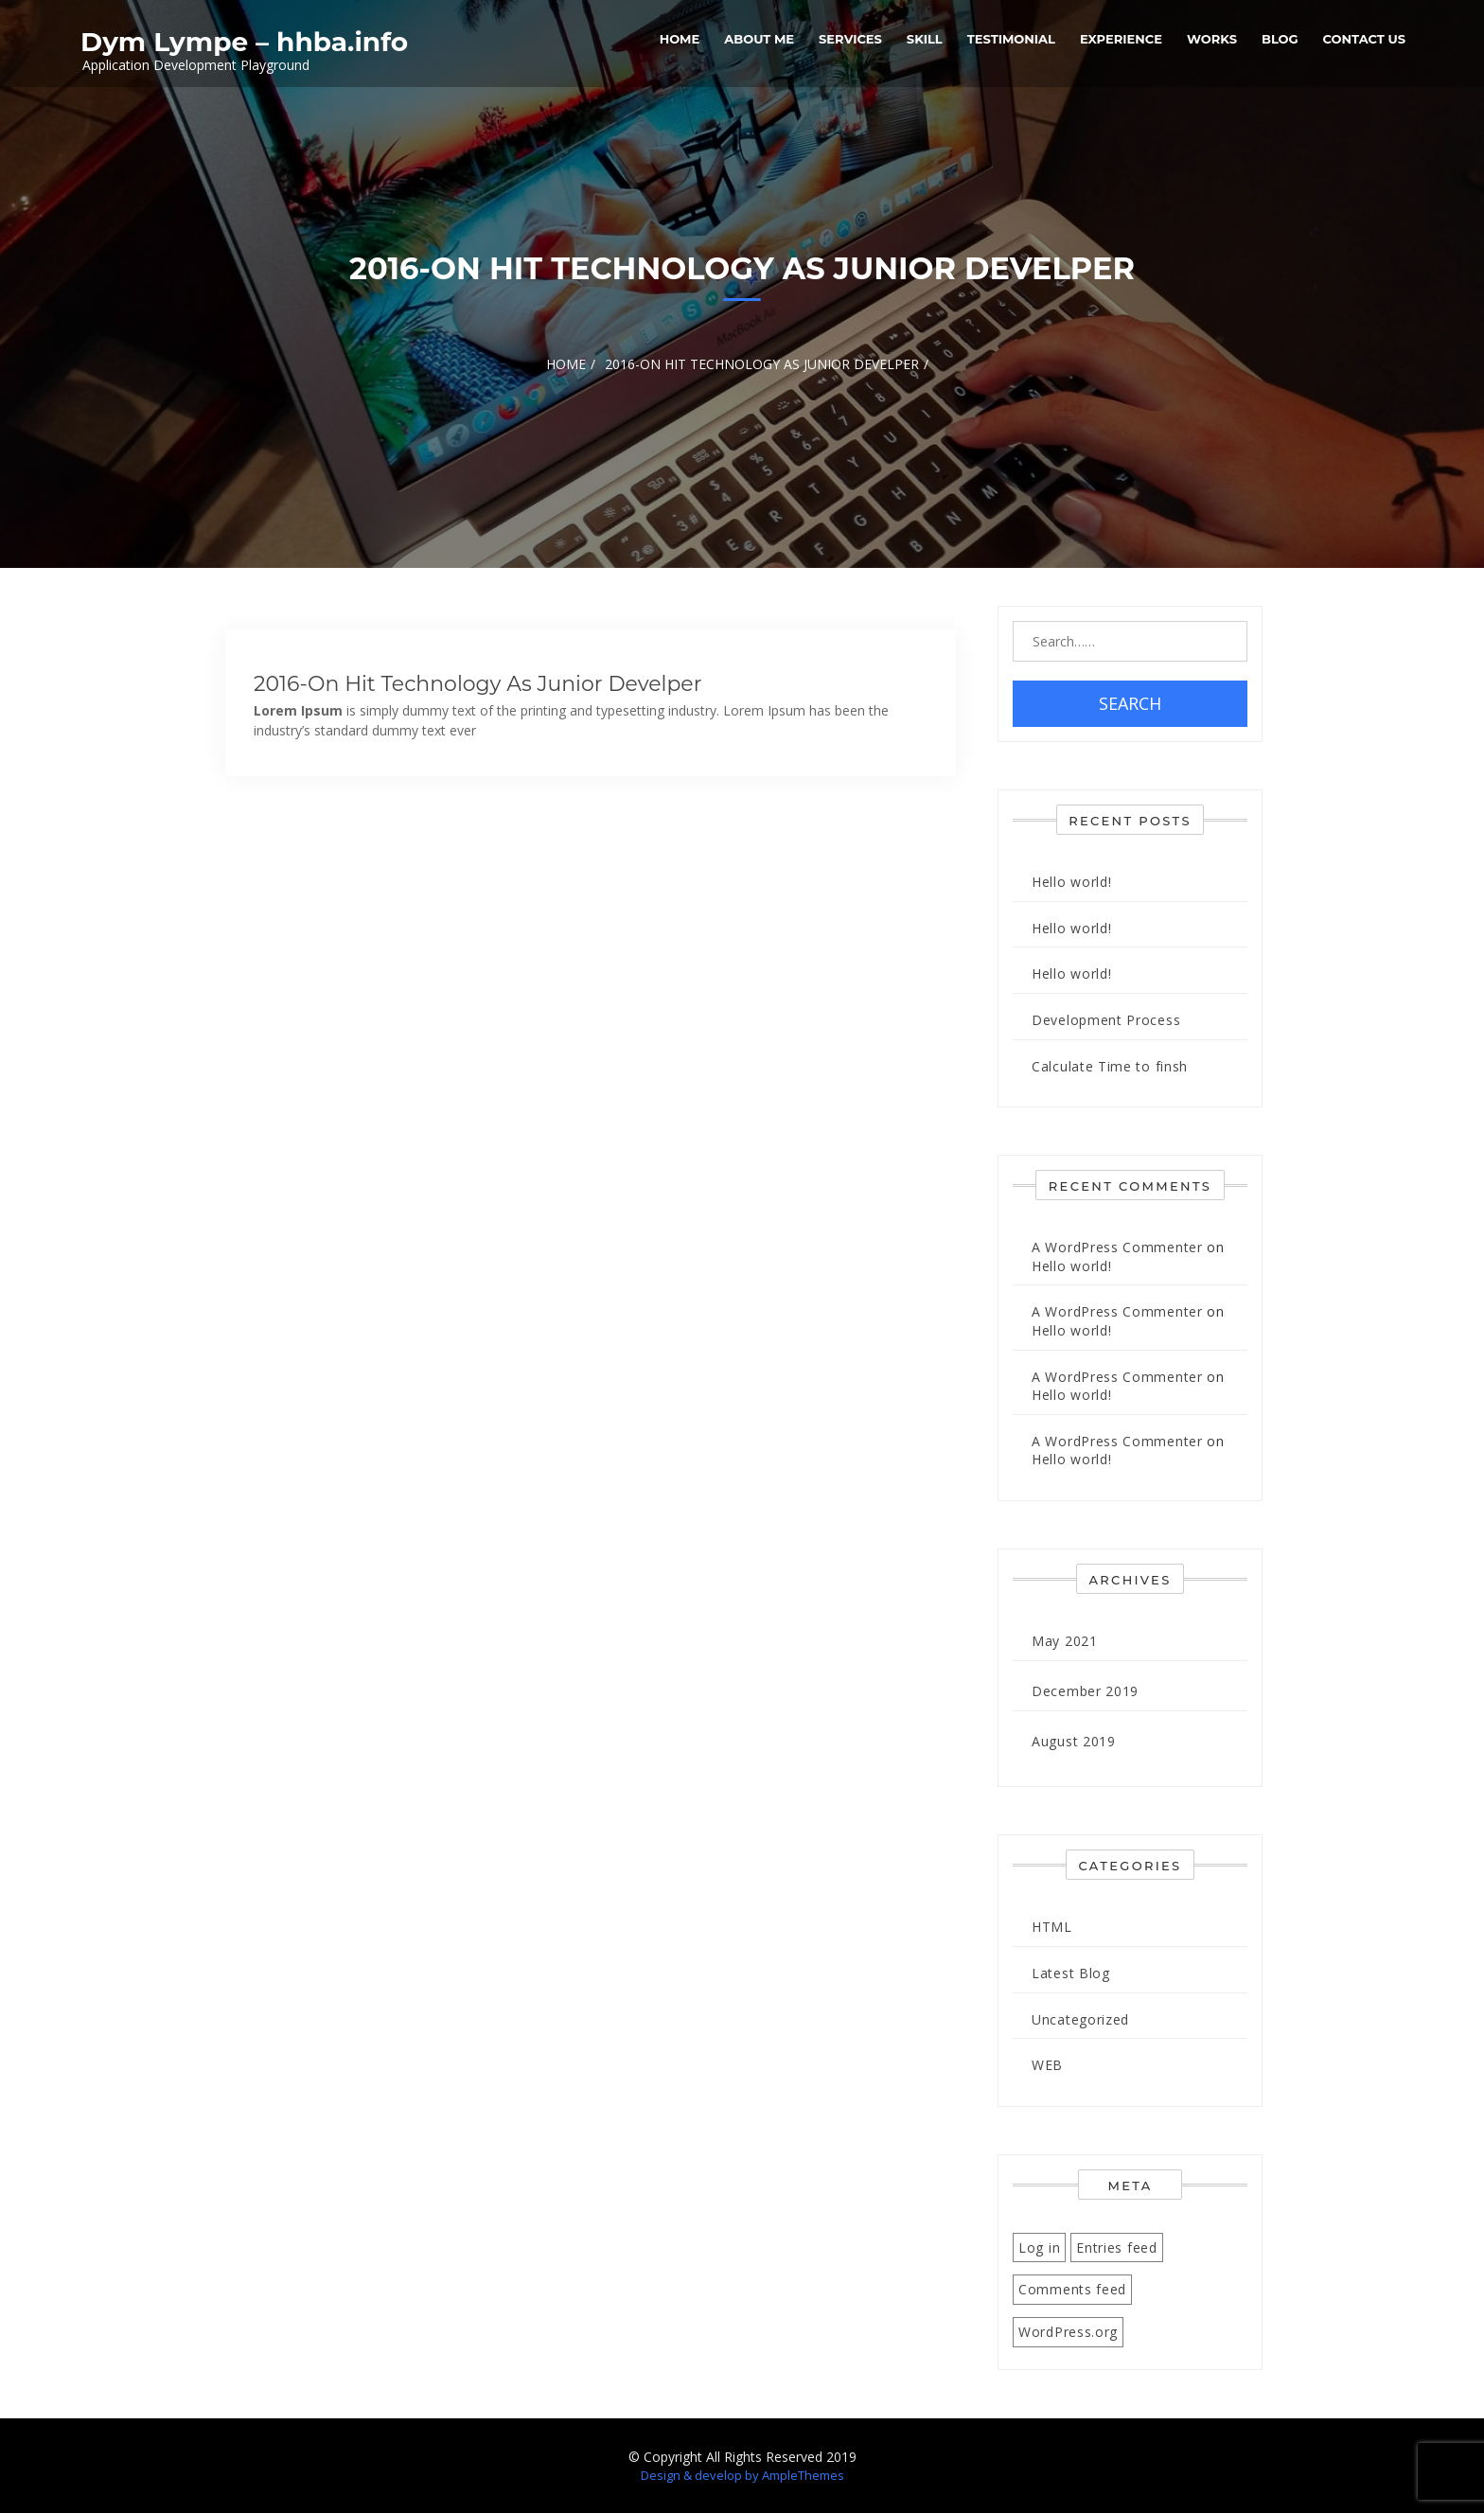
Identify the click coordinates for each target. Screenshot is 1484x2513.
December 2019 (1085, 1691)
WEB (1047, 2065)
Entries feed (1116, 2247)
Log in (1039, 2247)
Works (1212, 38)
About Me (759, 38)
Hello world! (1071, 882)
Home (680, 38)
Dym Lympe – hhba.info (244, 42)
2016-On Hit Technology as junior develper (477, 684)
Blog (1280, 38)
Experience (1121, 38)
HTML (1052, 1927)
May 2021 (1065, 1641)
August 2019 (1074, 1741)
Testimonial (1011, 38)
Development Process (1106, 1020)
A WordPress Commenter (1117, 1247)
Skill (925, 38)
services (850, 38)
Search (1130, 703)
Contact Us (1364, 38)
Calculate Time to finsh (1110, 1066)
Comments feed (1072, 2289)
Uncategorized (1080, 2019)
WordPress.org (1068, 2332)
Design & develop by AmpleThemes (742, 2475)
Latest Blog (1071, 1973)
